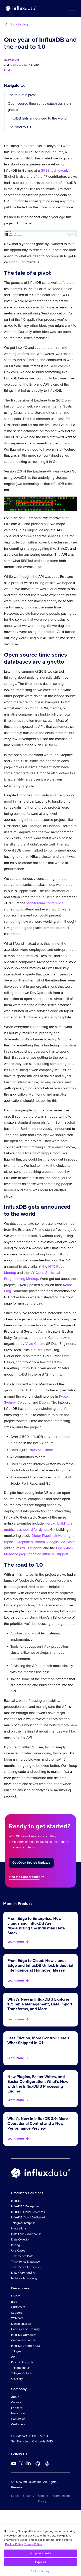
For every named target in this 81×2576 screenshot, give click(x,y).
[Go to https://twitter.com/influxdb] (21, 2464)
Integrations (19, 2228)
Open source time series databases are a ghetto (39, 106)
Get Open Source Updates (31, 1862)
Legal (15, 2495)
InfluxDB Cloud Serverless (28, 2212)
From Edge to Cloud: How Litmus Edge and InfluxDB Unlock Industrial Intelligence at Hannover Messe (40, 1965)
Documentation (21, 2324)
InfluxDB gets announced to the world (37, 118)
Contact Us (18, 2419)
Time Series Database (25, 2261)
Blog (14, 2301)
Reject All (40, 2562)
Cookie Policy (43, 2498)
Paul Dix (13, 60)
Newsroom (18, 2413)
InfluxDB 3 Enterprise (25, 2206)
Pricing (15, 2245)
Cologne (24, 1402)
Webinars (17, 2318)
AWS (14, 2357)
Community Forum (23, 2340)
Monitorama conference (45, 903)
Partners (16, 2408)
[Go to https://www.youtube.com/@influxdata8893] (14, 2463)
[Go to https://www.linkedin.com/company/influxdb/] (28, 2463)
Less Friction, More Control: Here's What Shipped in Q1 (38, 2040)
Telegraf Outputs (22, 2373)
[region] (40, 2550)
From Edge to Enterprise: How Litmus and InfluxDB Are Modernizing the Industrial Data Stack (36, 1925)
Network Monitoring (24, 2278)
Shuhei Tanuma (51, 152)
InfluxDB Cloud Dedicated (28, 2217)
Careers (16, 2402)
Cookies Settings (40, 2571)
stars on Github (41, 1450)
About (15, 2397)
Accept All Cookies (40, 2553)
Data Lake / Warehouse (26, 2234)
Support (16, 2312)
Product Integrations (24, 2362)
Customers (18, 2307)
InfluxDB (16, 2201)
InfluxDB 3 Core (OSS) (25, 2346)
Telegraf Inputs (20, 2368)
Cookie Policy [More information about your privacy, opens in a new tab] (14, 2544)
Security (28, 2495)
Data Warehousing (23, 2272)
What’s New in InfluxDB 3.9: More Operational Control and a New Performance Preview (37, 2123)
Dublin (44, 1402)
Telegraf (16, 2351)
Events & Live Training (25, 2329)
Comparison (61, 2495)
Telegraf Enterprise (23, 2223)
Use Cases (18, 2250)
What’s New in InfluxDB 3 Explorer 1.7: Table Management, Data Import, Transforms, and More (40, 2004)
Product (9, 70)
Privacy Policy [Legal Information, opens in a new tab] (33, 2544)
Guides (15, 2296)
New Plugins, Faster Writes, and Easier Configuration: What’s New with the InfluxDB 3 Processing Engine (37, 2084)
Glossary (17, 2379)
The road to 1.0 (19, 127)
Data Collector (20, 2239)
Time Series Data (22, 2256)
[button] (71, 8)
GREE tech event (54, 170)
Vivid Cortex (34, 1343)
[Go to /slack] (46, 2463)
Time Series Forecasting (26, 2267)
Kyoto (63, 1396)
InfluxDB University (23, 2335)
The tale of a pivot (22, 94)
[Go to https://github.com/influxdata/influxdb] (37, 2463)
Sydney (10, 1402)
